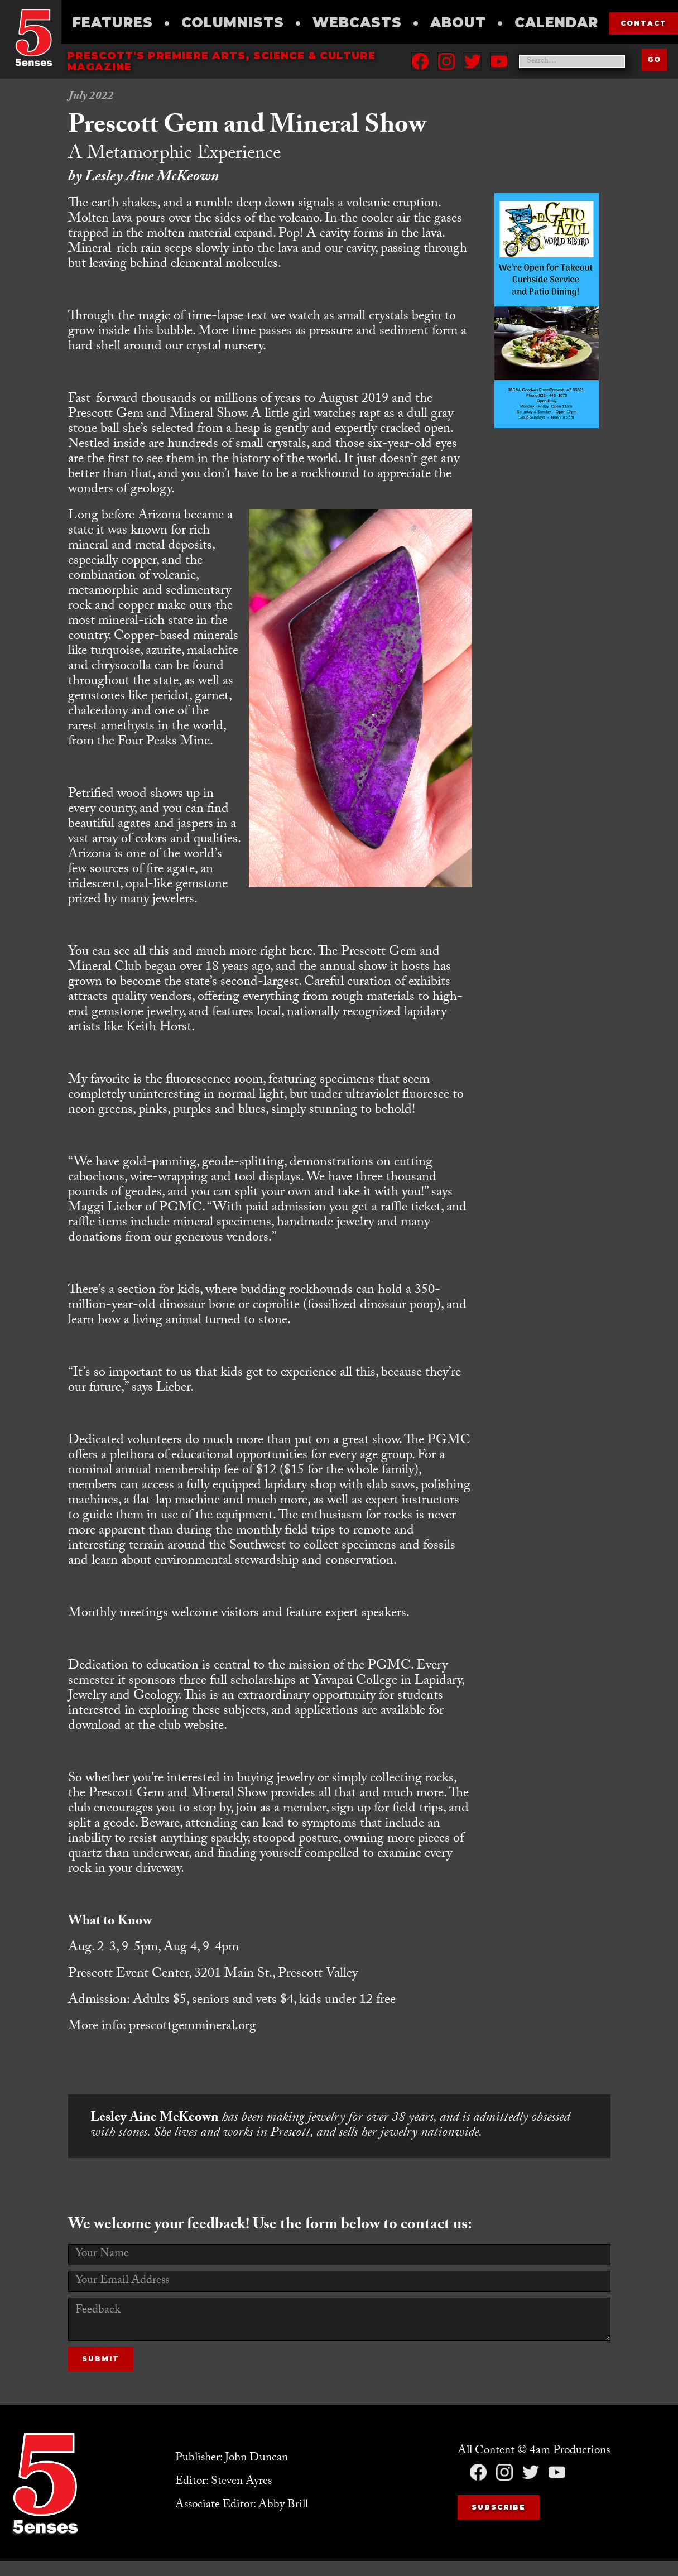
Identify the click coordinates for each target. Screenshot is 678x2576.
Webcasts (357, 23)
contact (644, 23)
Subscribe (499, 2507)
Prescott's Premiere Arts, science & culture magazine (221, 61)
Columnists (232, 23)
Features (113, 23)
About (458, 23)
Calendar (556, 23)
